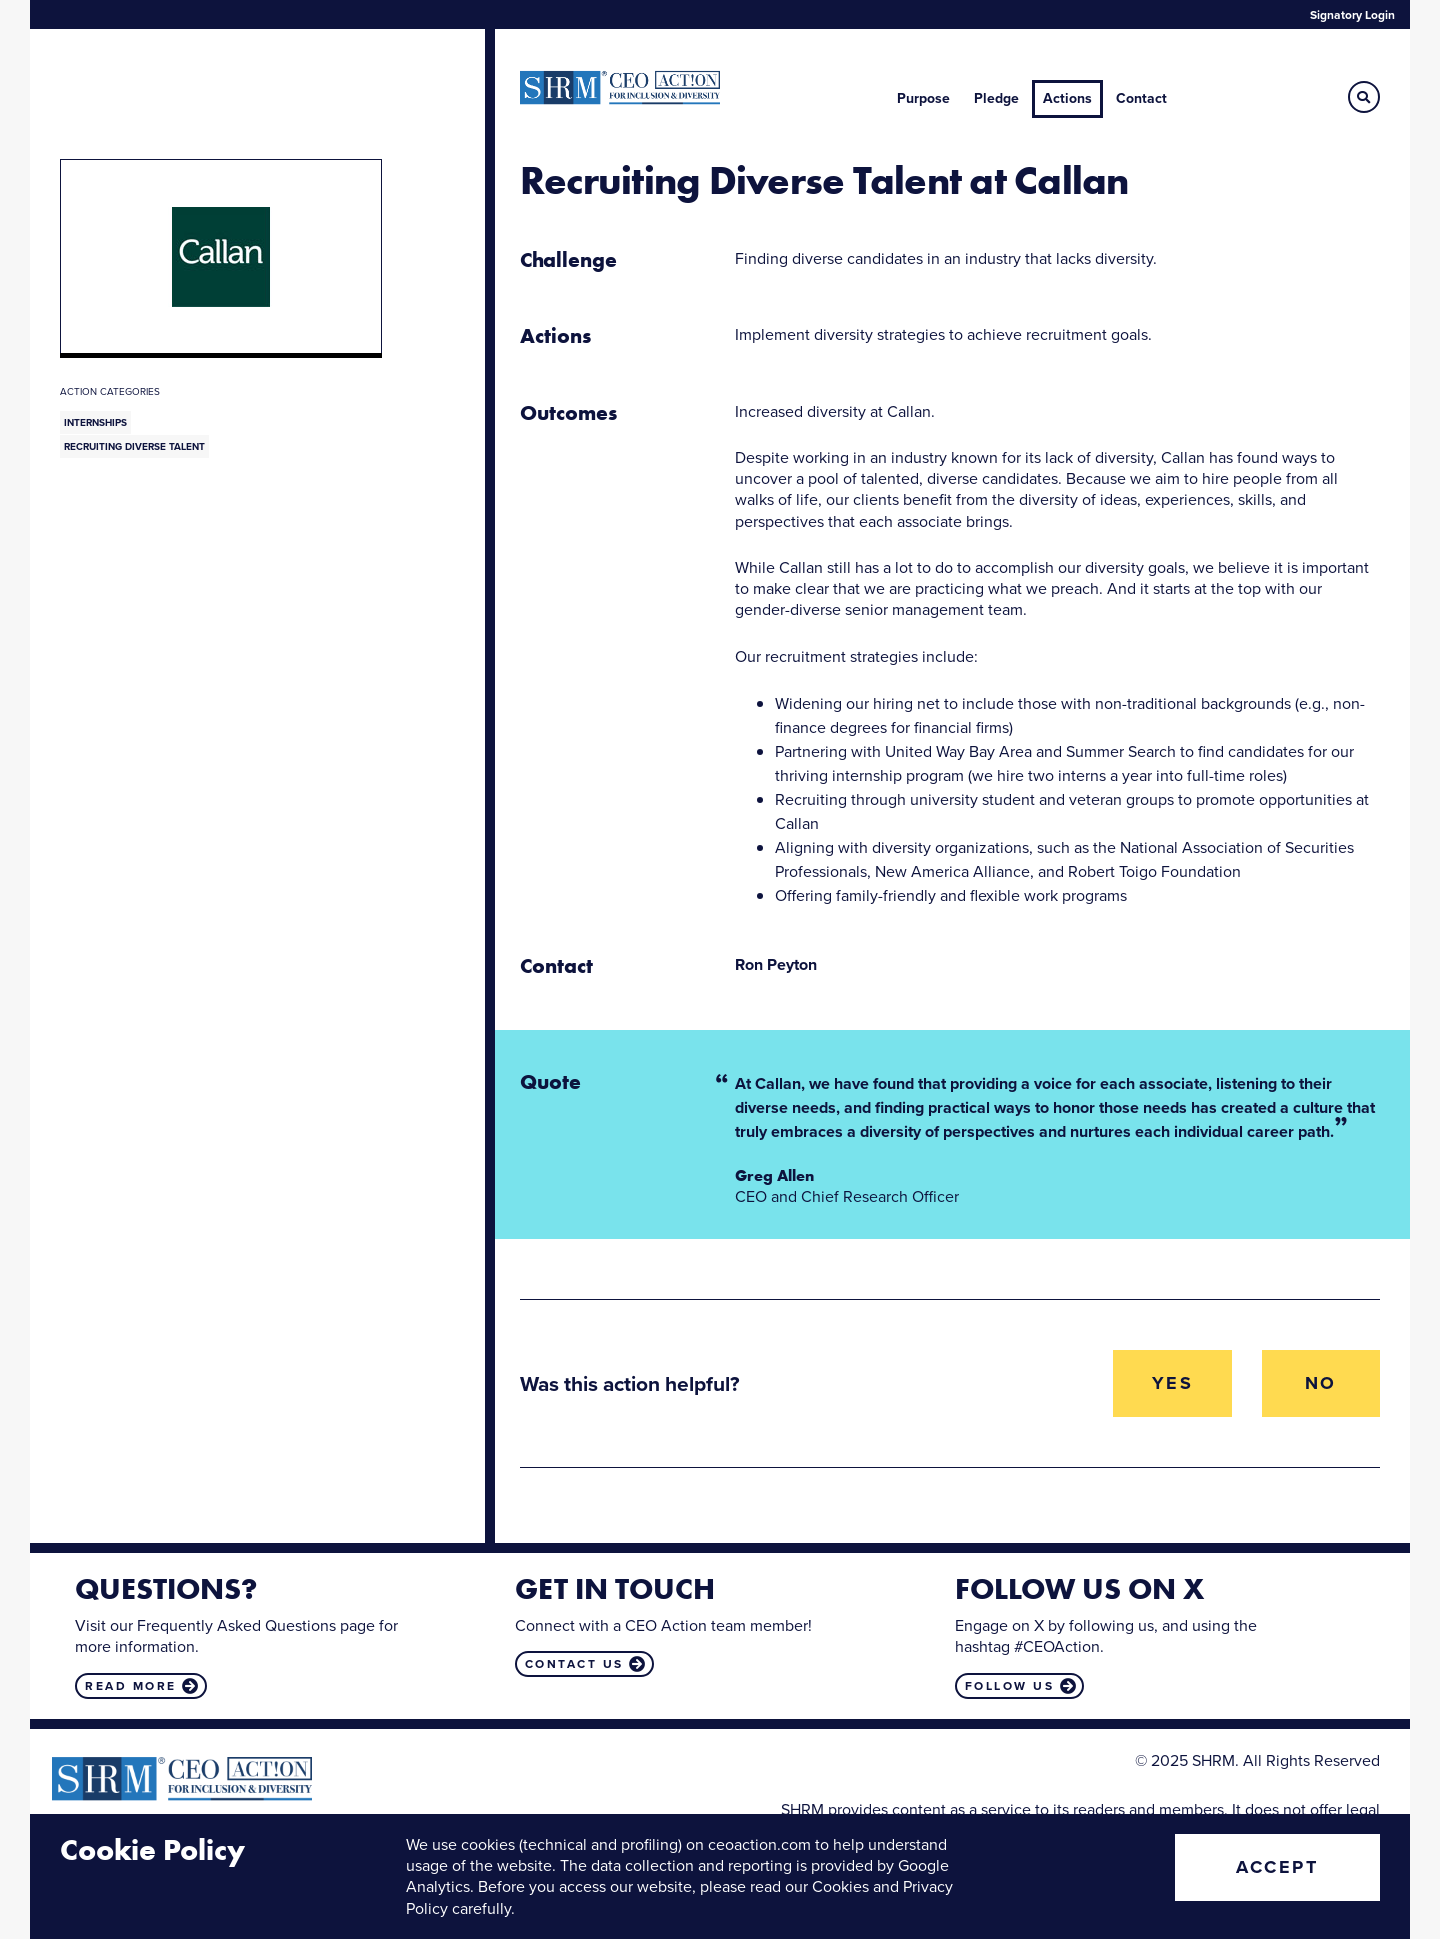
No (1321, 1383)
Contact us (574, 1664)
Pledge (996, 98)
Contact (1141, 98)
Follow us (1010, 1686)
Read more (131, 1686)
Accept (1277, 1867)
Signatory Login (1352, 15)
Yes (1173, 1383)
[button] (1364, 97)
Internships (95, 422)
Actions (1067, 98)
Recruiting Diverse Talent (134, 446)
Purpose (923, 98)
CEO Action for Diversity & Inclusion (620, 88)
